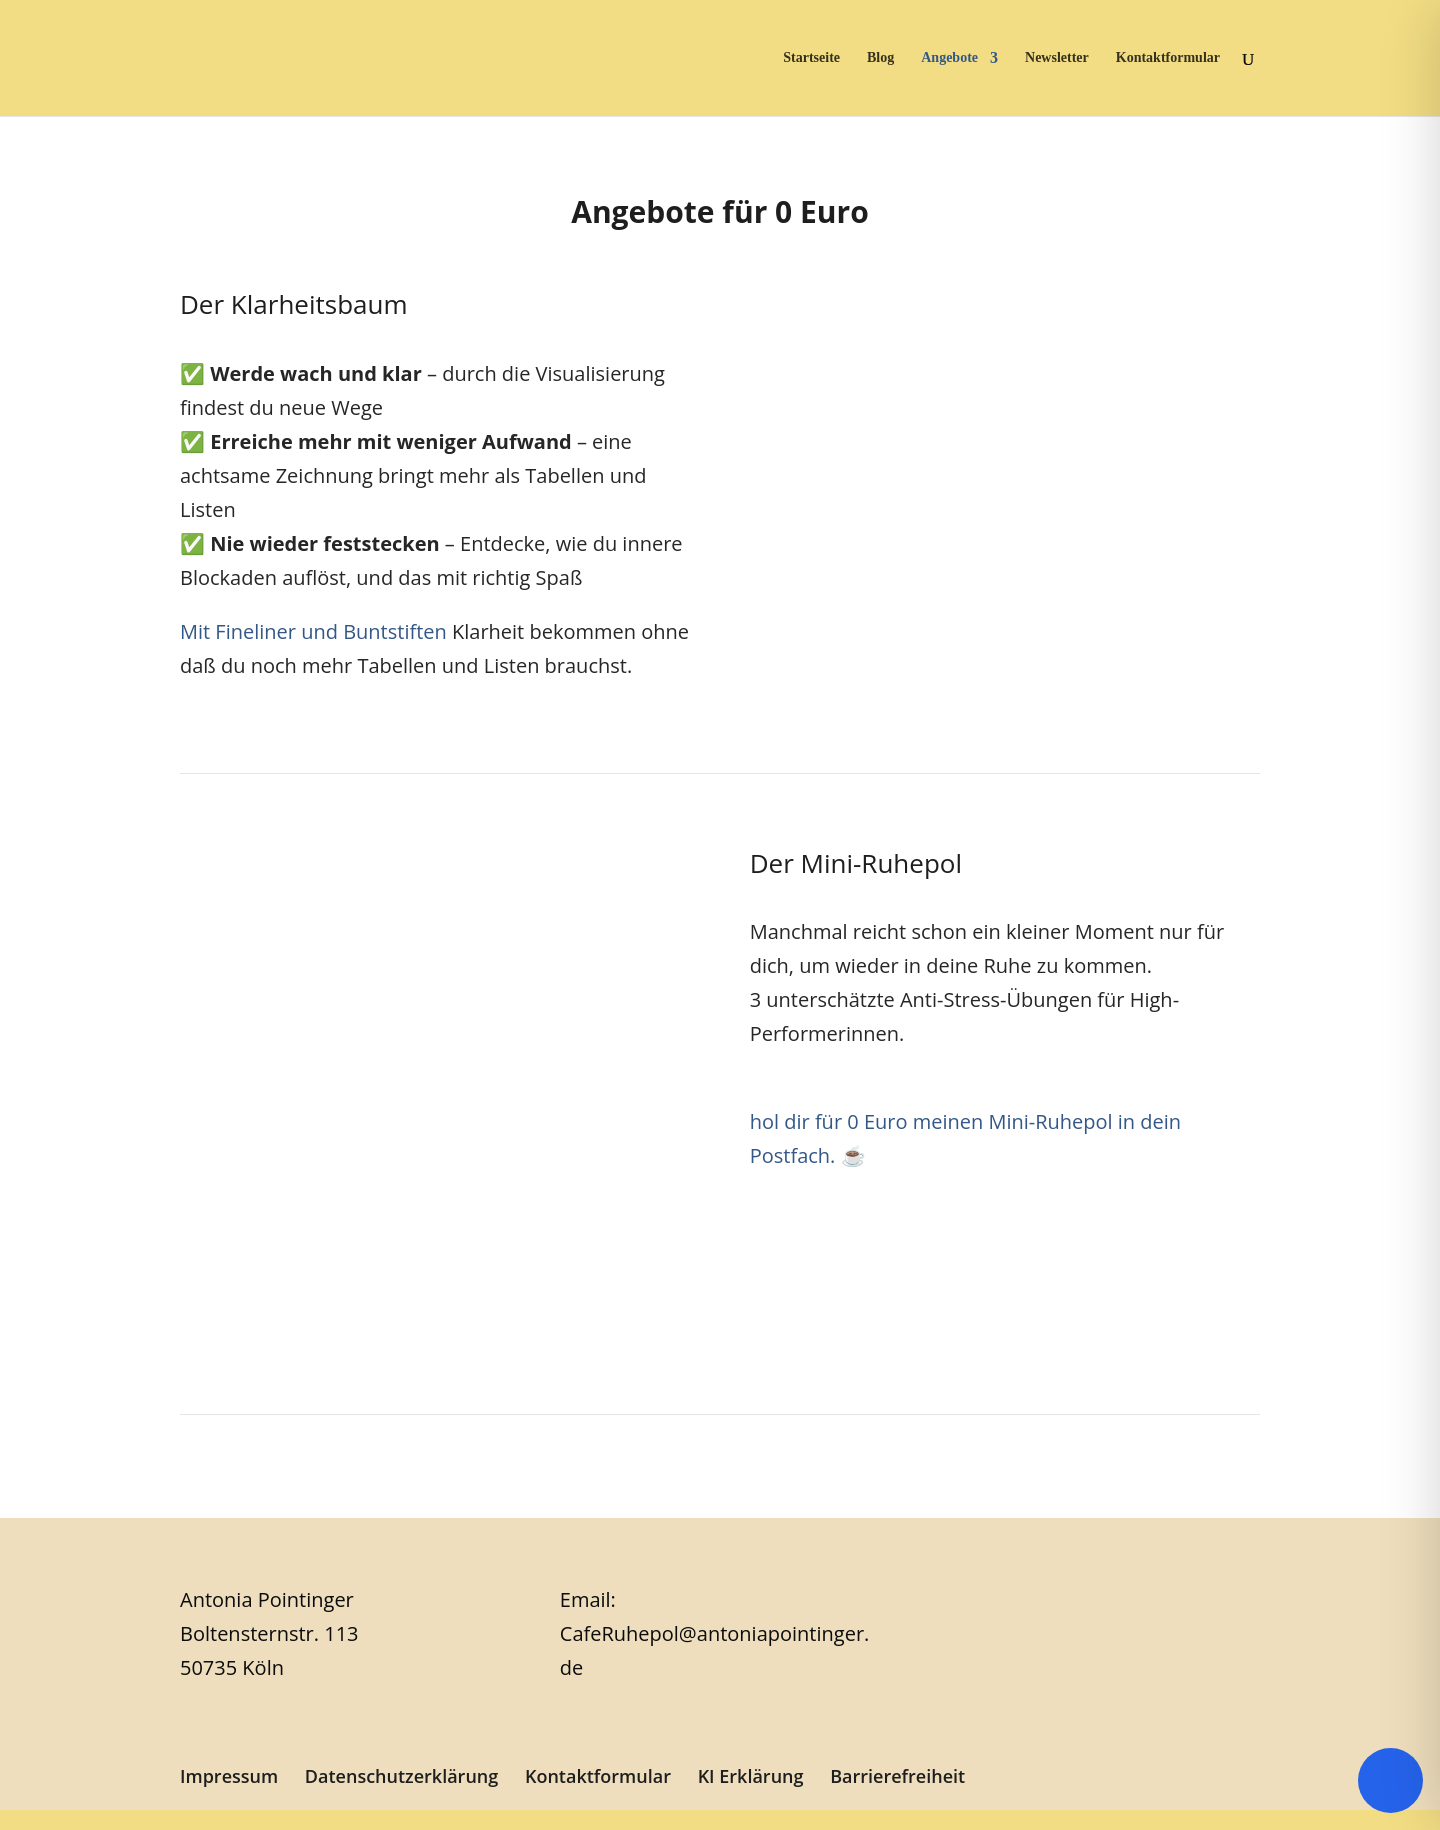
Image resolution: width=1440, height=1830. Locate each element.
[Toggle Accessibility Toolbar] (1390, 1780)
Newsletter (1057, 58)
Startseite (811, 58)
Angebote (949, 58)
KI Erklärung (751, 1776)
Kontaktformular (1168, 58)
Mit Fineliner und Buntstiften (313, 631)
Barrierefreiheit (897, 1776)
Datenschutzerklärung (401, 1776)
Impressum (229, 1776)
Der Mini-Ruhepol (856, 863)
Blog (880, 58)
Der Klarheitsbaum (294, 304)
